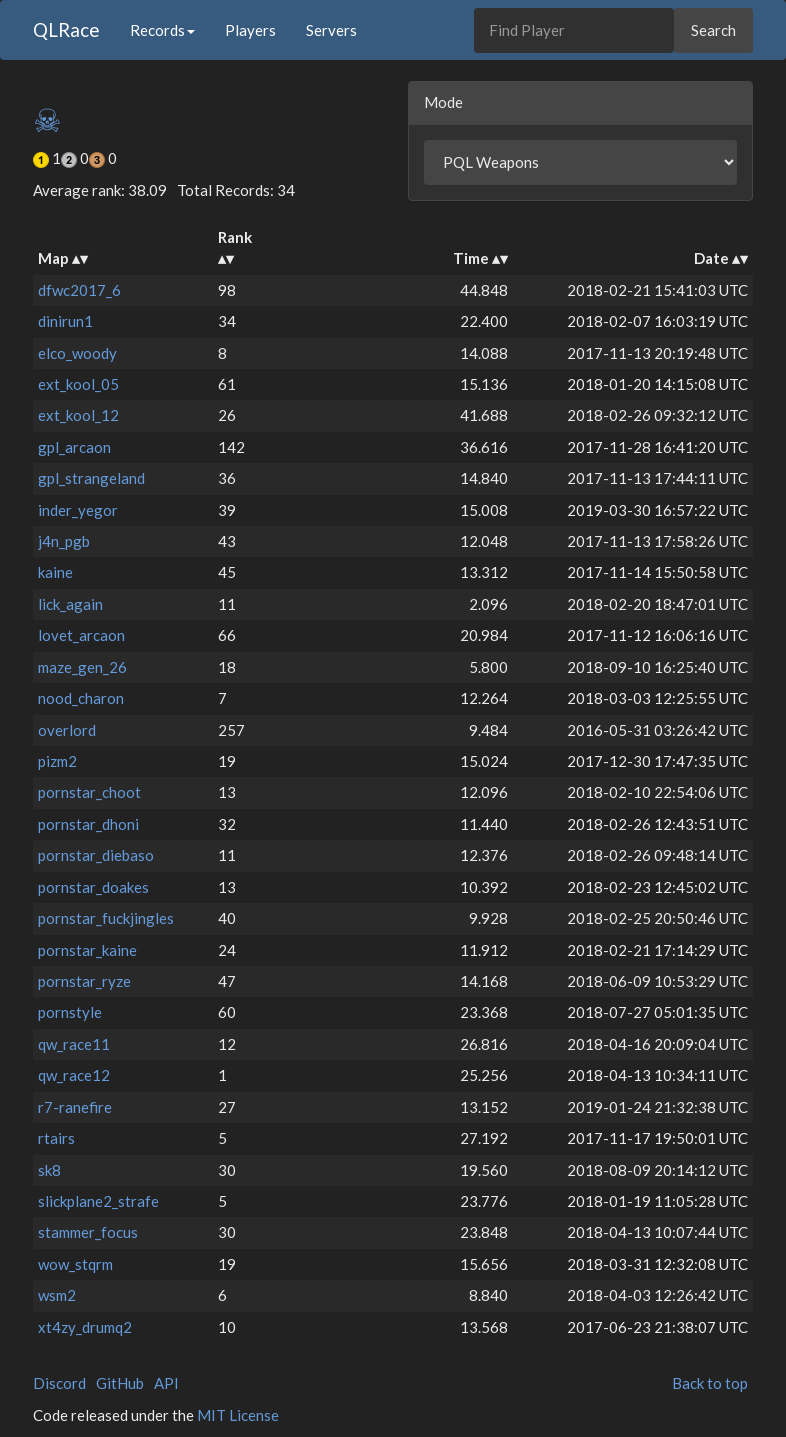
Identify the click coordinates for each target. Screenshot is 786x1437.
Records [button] (162, 30)
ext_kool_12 (78, 415)
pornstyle (70, 1012)
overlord (67, 730)
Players (250, 30)
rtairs (56, 1138)
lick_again (70, 604)
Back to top (710, 1383)
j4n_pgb (64, 541)
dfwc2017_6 (79, 290)
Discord (59, 1383)
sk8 (49, 1170)
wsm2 (57, 1295)
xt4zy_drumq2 (85, 1327)
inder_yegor (78, 510)
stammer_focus (88, 1232)
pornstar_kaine (87, 950)
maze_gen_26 (82, 667)
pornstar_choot (89, 792)
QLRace (66, 29)
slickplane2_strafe (98, 1201)
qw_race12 (74, 1075)
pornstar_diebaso (96, 855)
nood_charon (81, 698)
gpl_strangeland (91, 478)
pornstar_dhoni (88, 824)
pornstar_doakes (93, 887)
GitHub (120, 1383)
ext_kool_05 (78, 384)
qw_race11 (74, 1044)
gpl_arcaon (74, 447)
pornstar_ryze (84, 981)
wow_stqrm (75, 1264)
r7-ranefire (75, 1107)
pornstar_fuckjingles (106, 918)
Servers (331, 30)
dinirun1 (65, 321)
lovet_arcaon (81, 635)
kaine (55, 572)
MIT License (238, 1415)
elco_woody (77, 353)
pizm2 (57, 761)
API (166, 1383)
